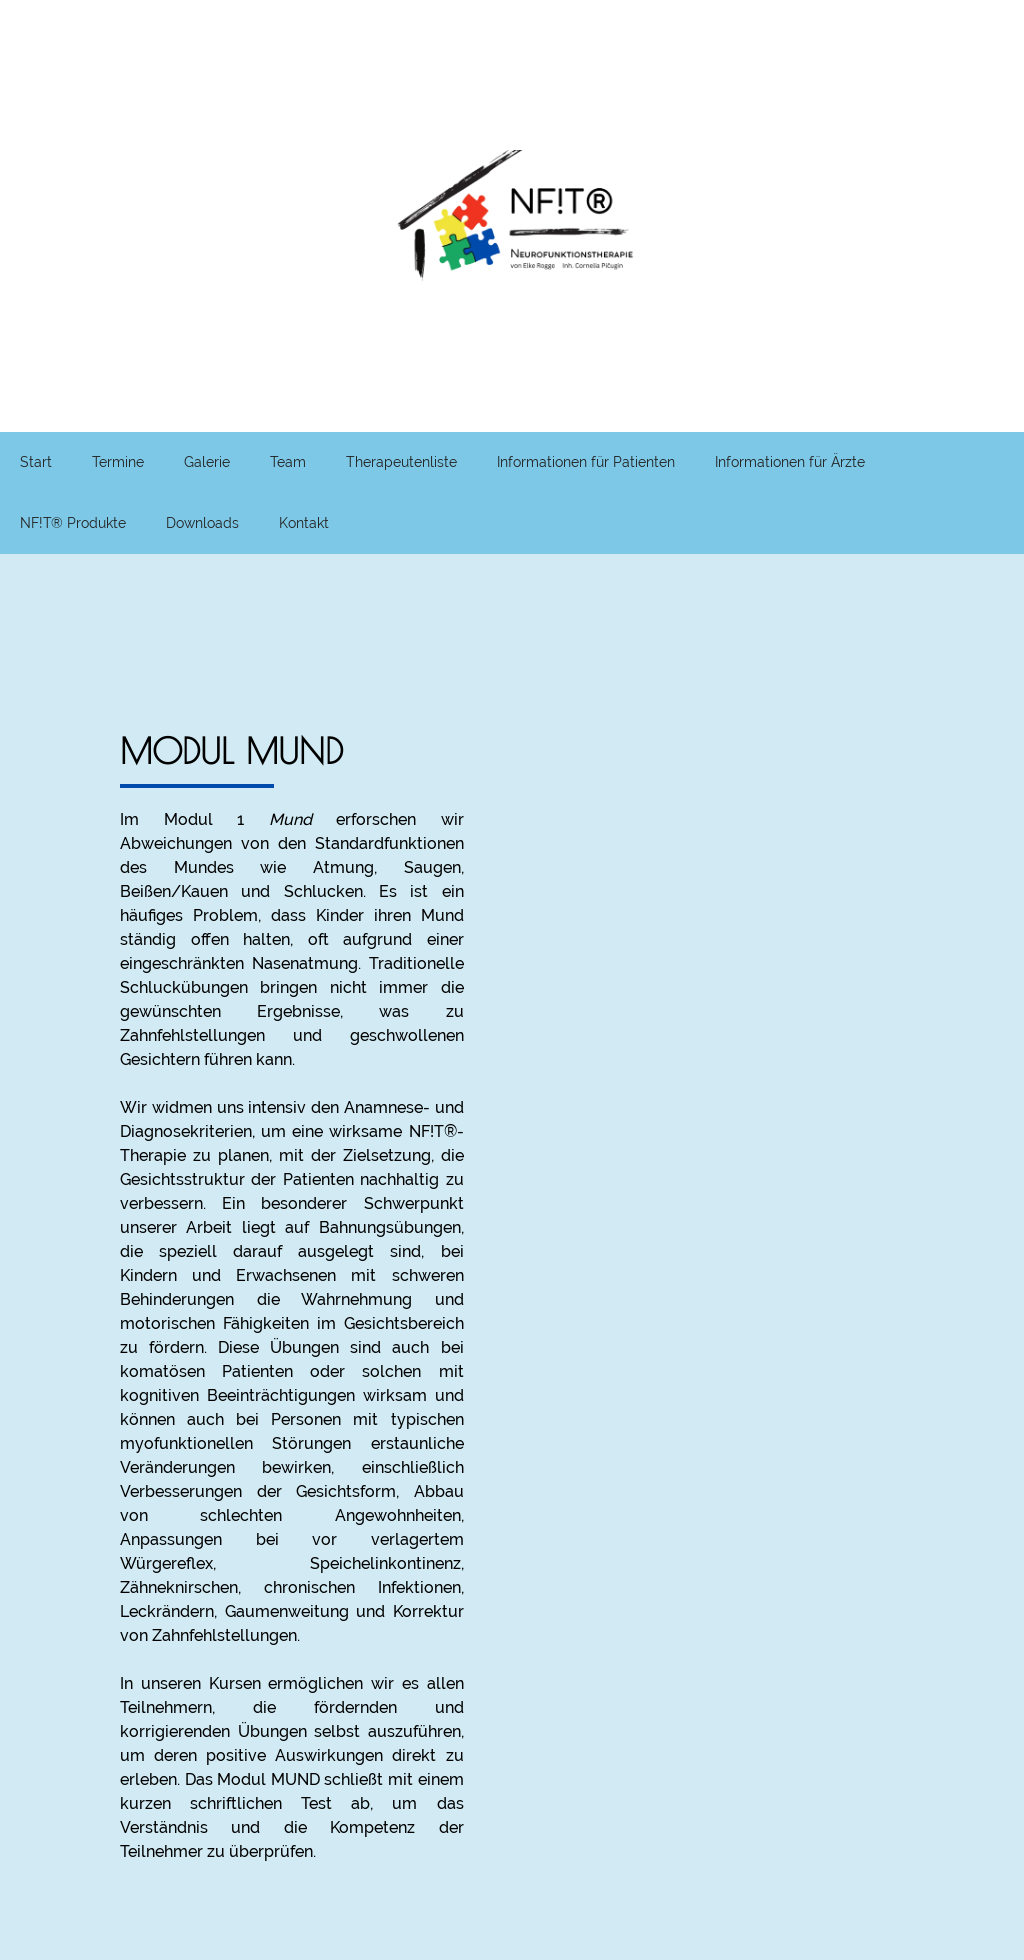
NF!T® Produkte (73, 523)
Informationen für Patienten (586, 462)
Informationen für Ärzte (790, 462)
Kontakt (304, 523)
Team (288, 462)
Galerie (207, 462)
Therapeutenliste (401, 462)
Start (36, 462)
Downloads (202, 523)
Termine (118, 462)
